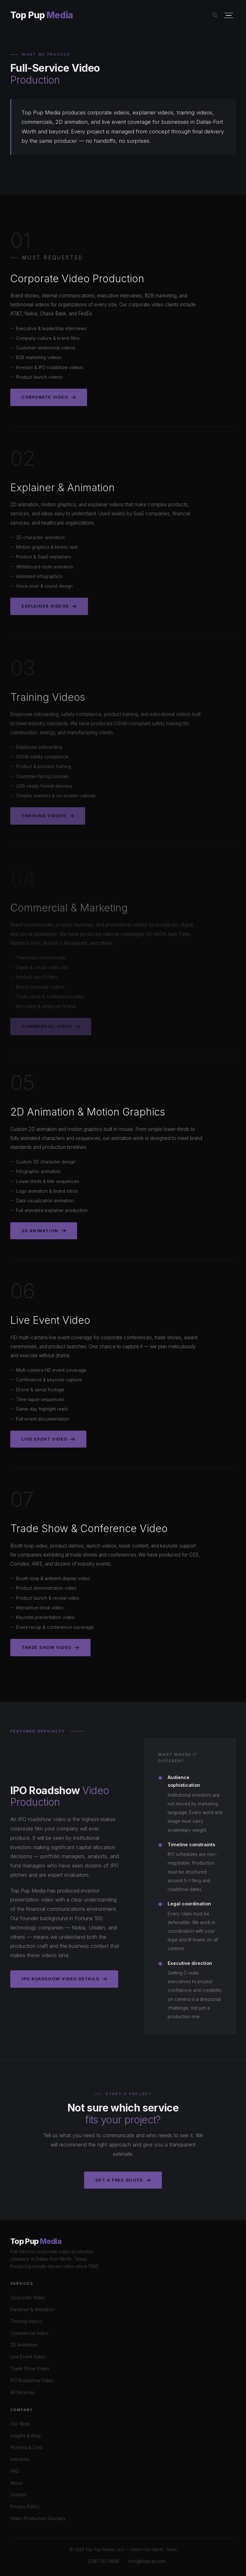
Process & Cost (26, 2447)
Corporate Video (49, 398)
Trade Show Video (50, 1649)
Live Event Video (48, 1440)
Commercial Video (29, 2333)
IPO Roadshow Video (32, 2380)
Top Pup (41, 15)
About (16, 2483)
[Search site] (215, 15)
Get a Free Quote (123, 2180)
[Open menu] (229, 15)
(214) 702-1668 (103, 2561)
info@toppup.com (146, 2561)
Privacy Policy (25, 2506)
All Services (22, 2392)
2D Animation (44, 1232)
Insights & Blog (25, 2435)
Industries (20, 2459)
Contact (18, 2494)
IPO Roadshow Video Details (64, 1978)
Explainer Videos (49, 609)
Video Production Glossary (38, 2518)
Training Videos (48, 820)
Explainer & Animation (32, 2309)
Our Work (20, 2424)
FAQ (14, 2471)
